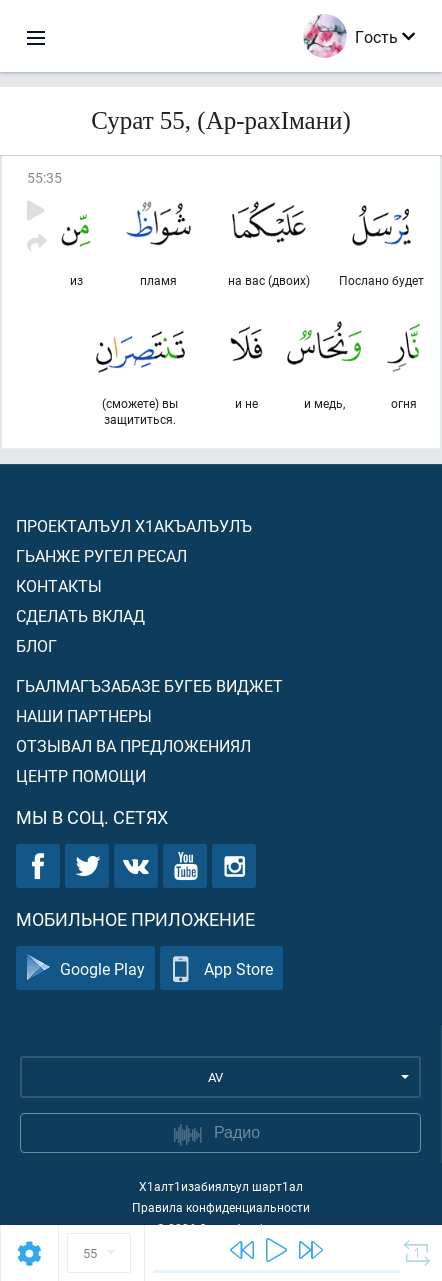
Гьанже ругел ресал (101, 555)
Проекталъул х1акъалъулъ (134, 525)
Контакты (59, 585)
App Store (221, 968)
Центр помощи (81, 775)
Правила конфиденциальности (221, 1207)
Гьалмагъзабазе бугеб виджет (149, 685)
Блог (36, 645)
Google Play (85, 968)
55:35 (44, 177)
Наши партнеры (84, 715)
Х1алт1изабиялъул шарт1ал (221, 1186)
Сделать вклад (80, 615)
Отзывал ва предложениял (133, 745)
